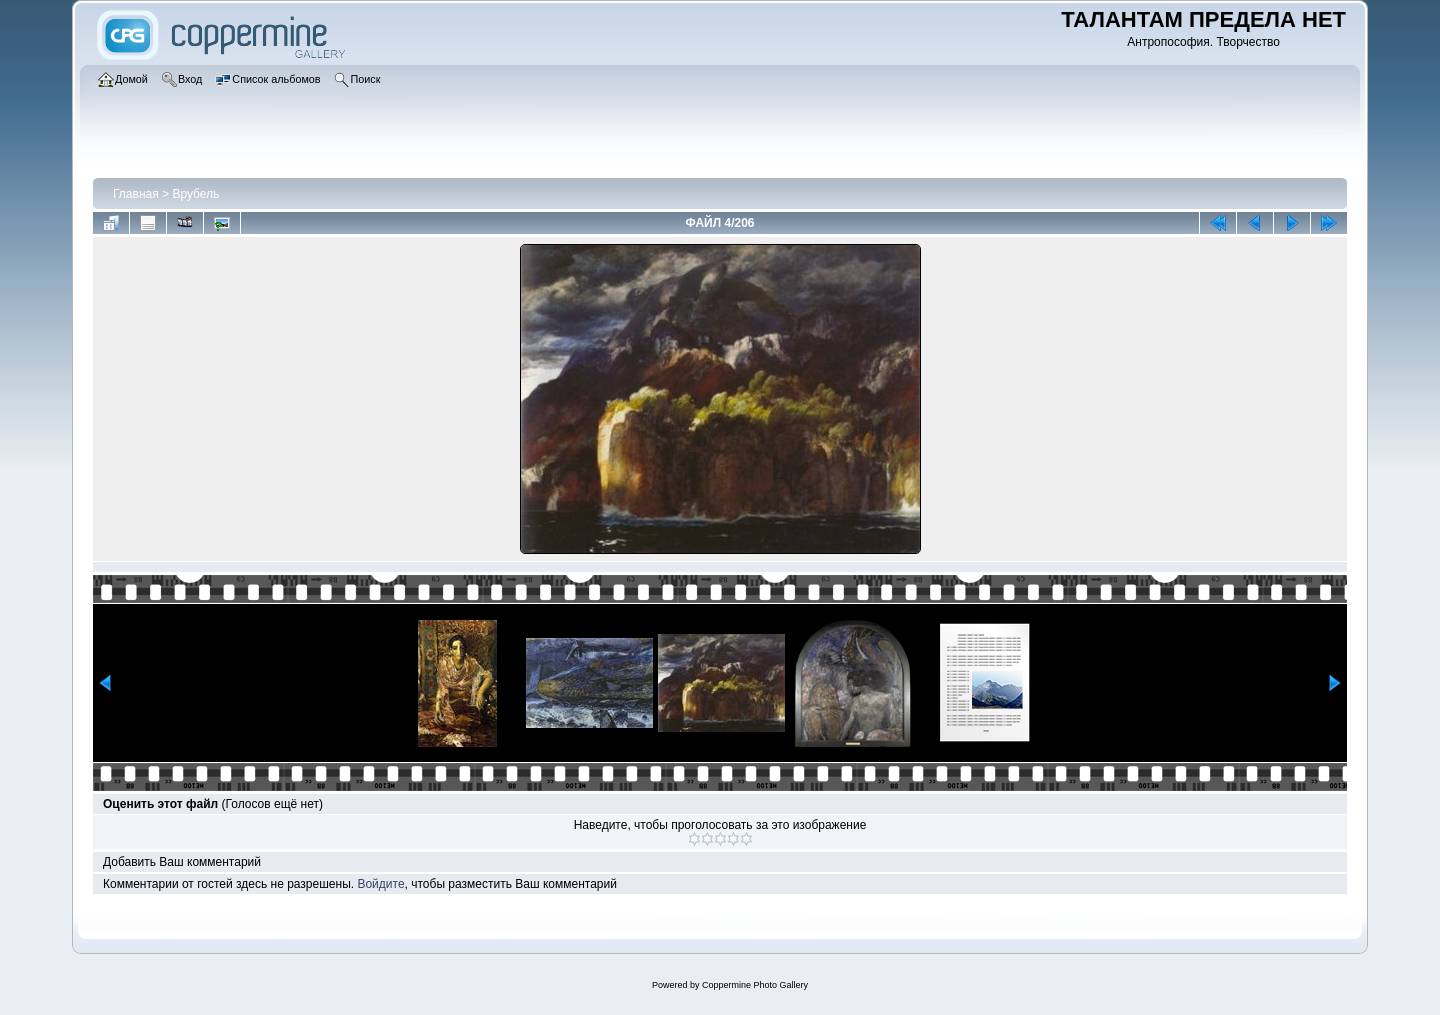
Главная (136, 194)
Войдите (380, 884)
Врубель (195, 194)
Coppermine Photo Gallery (755, 985)
